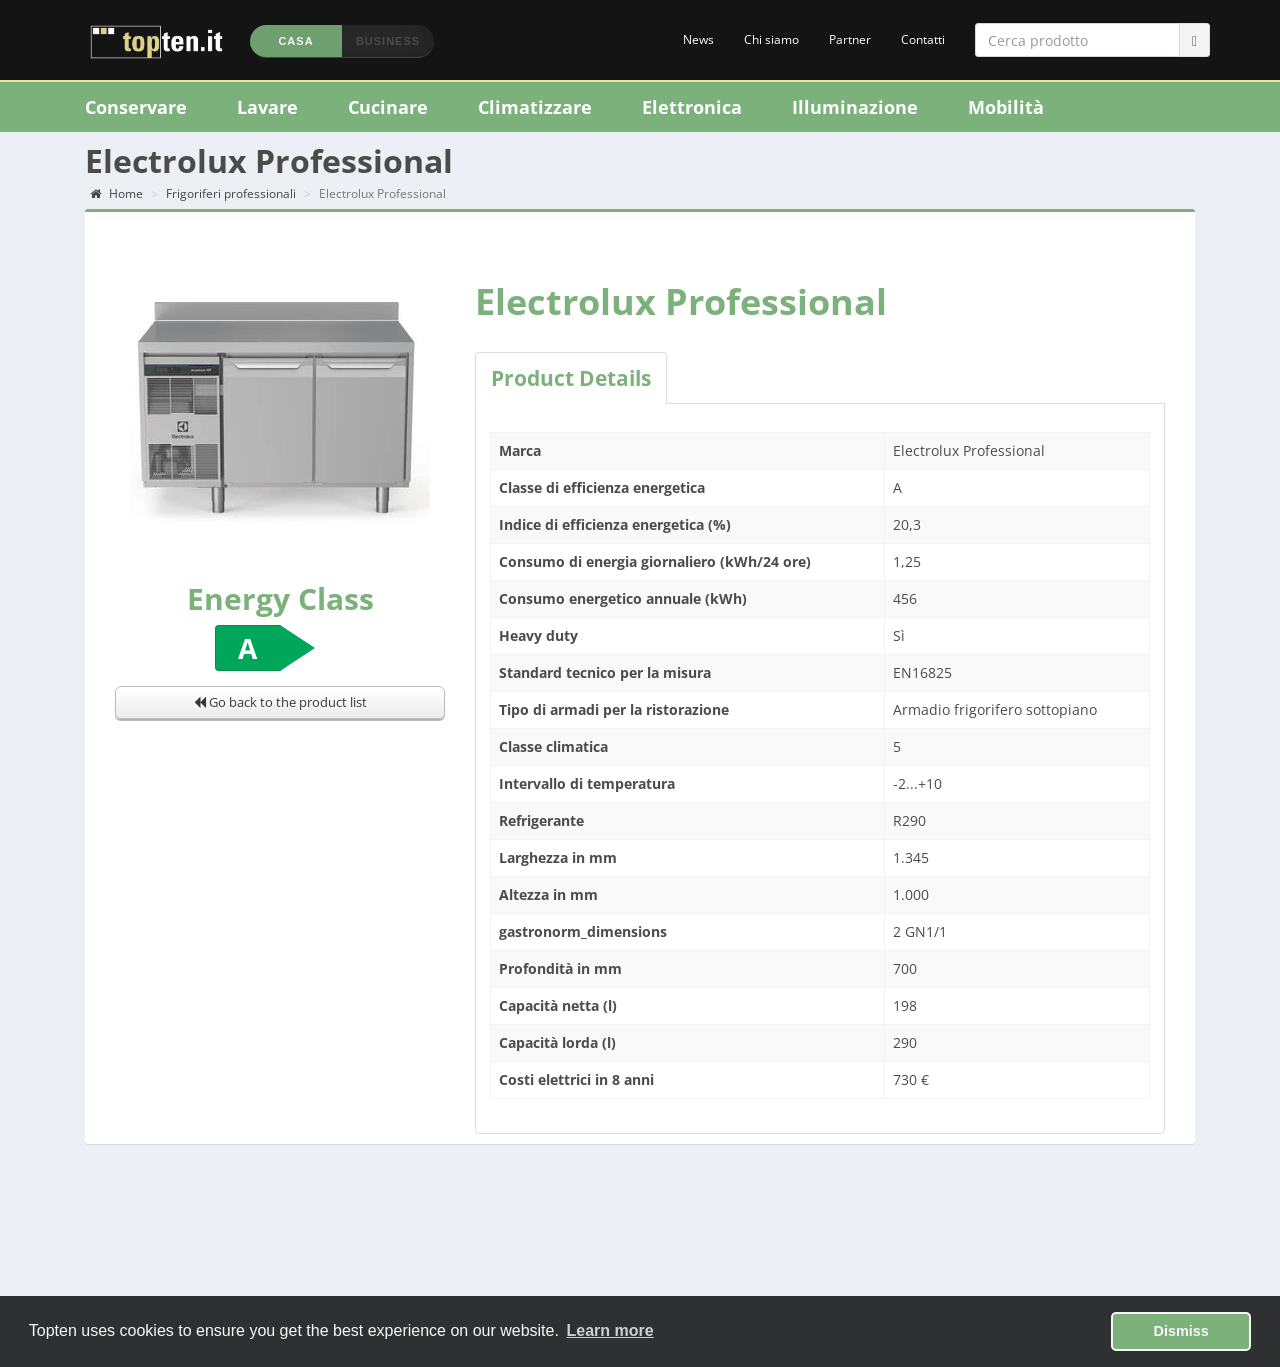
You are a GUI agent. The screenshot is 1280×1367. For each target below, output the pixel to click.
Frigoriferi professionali (231, 197)
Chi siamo (771, 39)
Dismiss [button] (1181, 1331)
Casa (295, 41)
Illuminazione (855, 107)
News (698, 39)
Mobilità (1006, 107)
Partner (850, 39)
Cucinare (388, 107)
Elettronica (692, 107)
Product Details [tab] (571, 382)
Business (388, 41)
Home (116, 197)
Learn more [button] (610, 1330)
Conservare (136, 107)
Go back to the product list (280, 707)
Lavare (267, 107)
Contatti (923, 39)
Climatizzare (535, 107)
